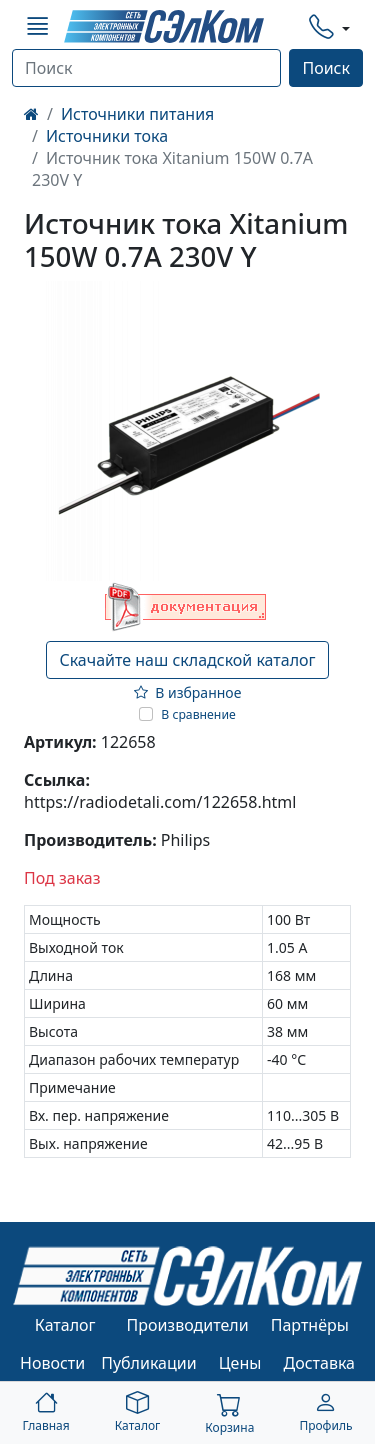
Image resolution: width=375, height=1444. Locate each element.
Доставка (320, 1363)
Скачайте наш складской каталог (187, 660)
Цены (240, 1363)
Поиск (326, 68)
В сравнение (198, 714)
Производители (187, 1325)
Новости (52, 1363)
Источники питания (137, 114)
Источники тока (107, 136)
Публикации (149, 1363)
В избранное (188, 692)
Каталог (65, 1325)
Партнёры (310, 1325)
